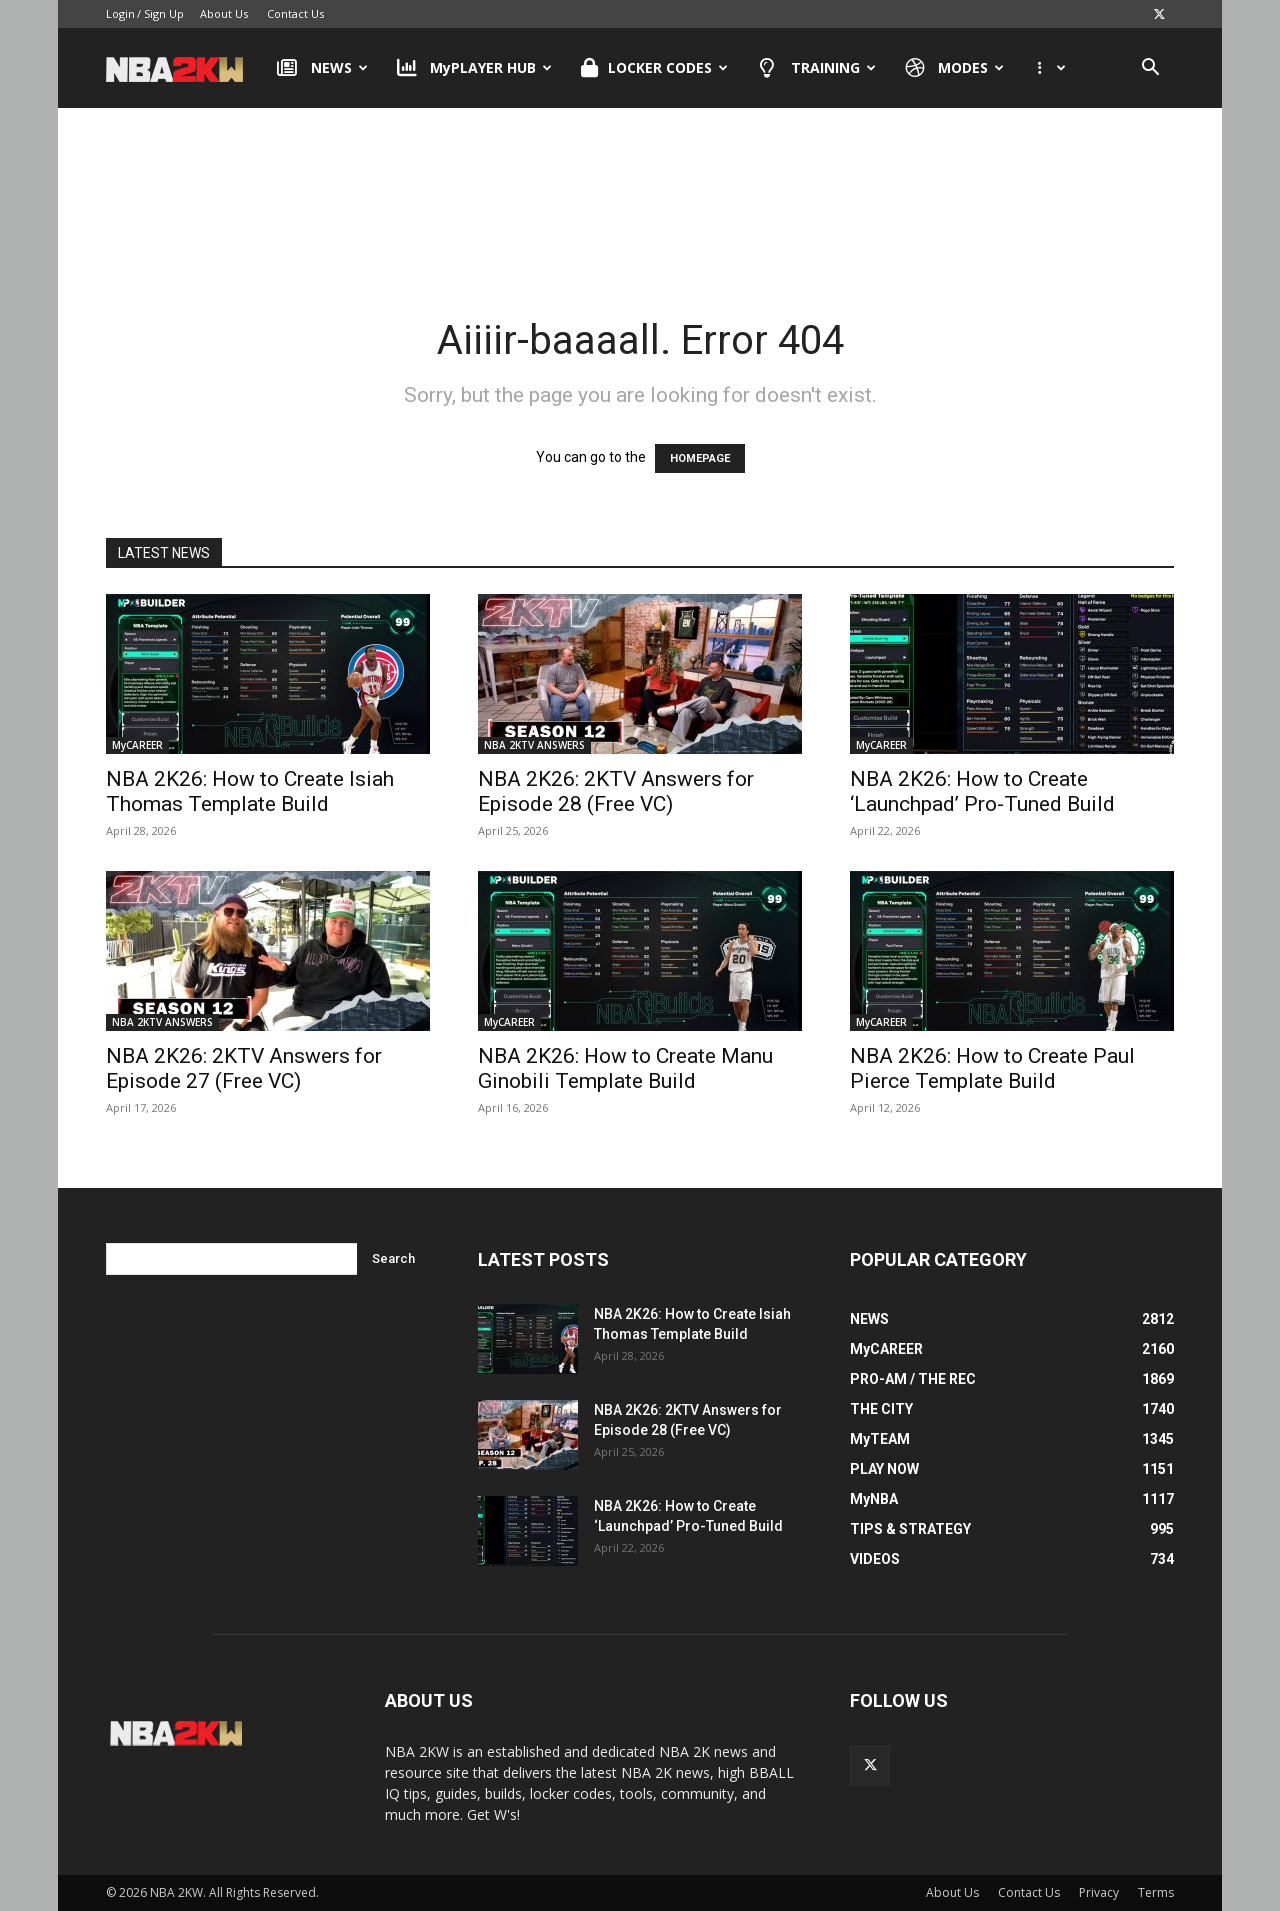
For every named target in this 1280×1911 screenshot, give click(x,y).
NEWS (322, 68)
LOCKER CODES (654, 68)
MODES (955, 68)
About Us (224, 13)
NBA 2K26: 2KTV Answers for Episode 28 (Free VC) (616, 791)
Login (120, 13)
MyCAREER (137, 745)
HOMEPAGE (700, 458)
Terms (1156, 1892)
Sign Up (164, 13)
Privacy (1099, 1892)
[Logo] (184, 68)
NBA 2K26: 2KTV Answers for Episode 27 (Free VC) (244, 1068)
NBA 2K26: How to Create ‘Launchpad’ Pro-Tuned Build (982, 791)
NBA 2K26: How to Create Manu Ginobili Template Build (625, 1068)
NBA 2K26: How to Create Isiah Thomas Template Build (250, 791)
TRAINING (816, 68)
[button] (1150, 69)
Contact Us (295, 13)
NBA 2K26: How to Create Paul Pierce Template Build (992, 1068)
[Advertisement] (640, 189)
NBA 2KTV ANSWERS (534, 745)
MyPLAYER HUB (475, 68)
